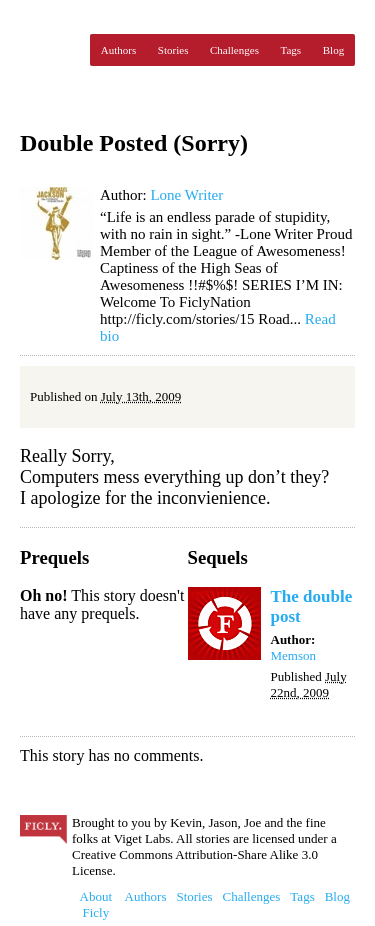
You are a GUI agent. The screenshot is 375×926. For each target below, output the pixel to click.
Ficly (50, 50)
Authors (118, 50)
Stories (173, 50)
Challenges (234, 50)
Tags (291, 50)
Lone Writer (186, 195)
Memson (294, 655)
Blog (333, 50)
